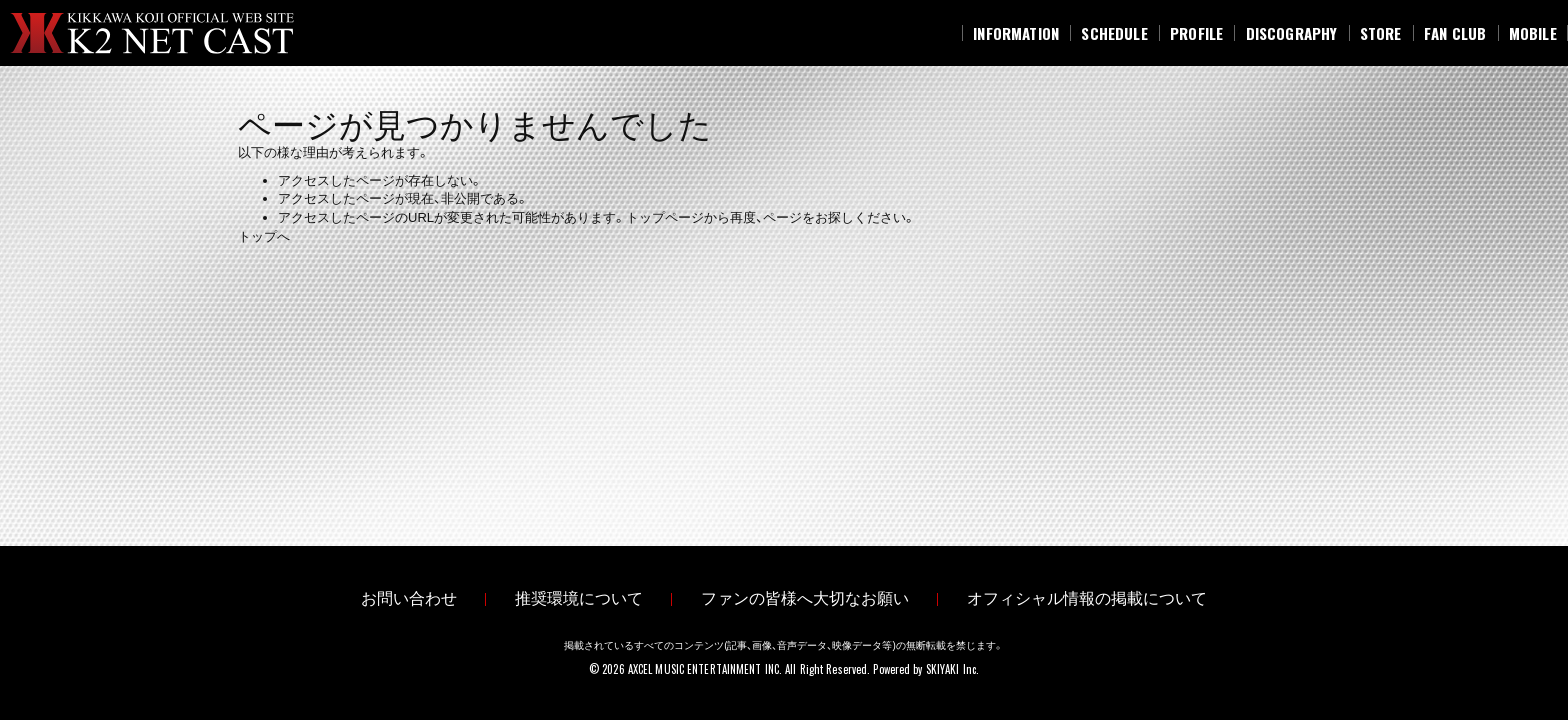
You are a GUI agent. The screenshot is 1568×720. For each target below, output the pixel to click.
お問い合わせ (409, 598)
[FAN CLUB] (1455, 33)
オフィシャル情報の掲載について (1087, 598)
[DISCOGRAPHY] (1291, 33)
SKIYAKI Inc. (952, 669)
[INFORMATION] (1016, 33)
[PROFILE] (1197, 33)
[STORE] (1381, 33)
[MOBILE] (1533, 33)
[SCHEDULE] (1114, 33)
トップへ (264, 236)
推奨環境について (579, 598)
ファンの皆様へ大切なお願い (805, 598)
